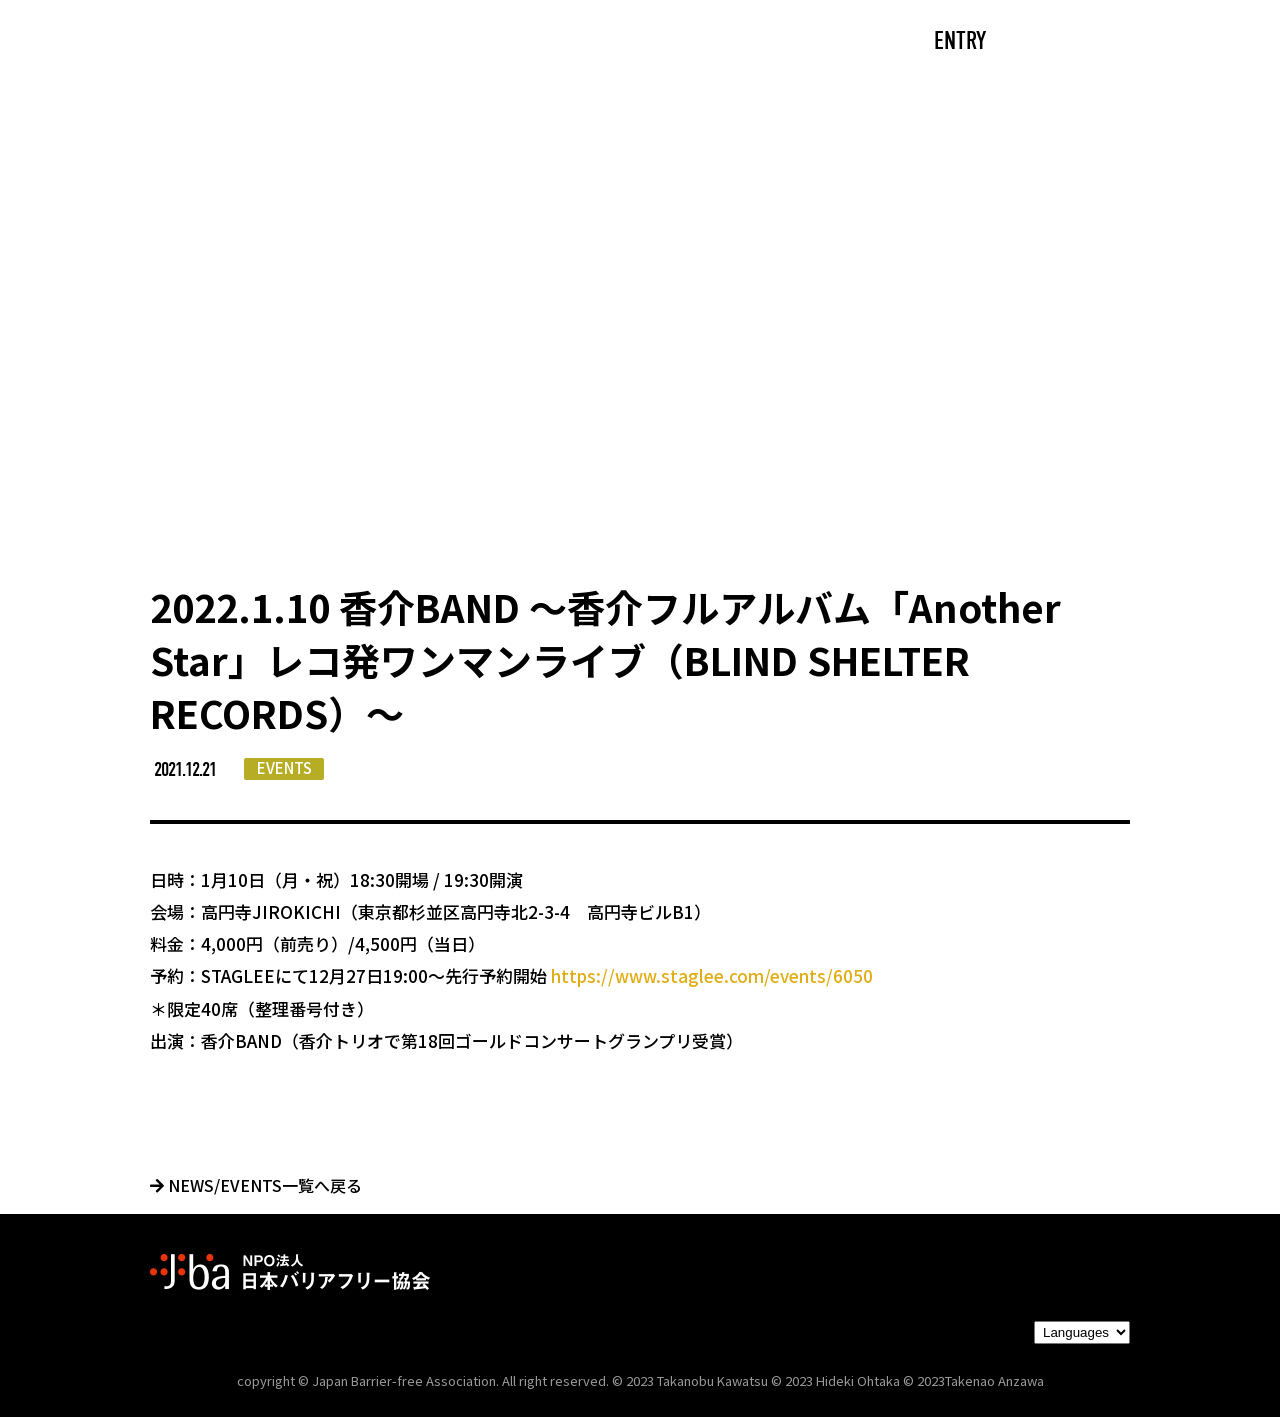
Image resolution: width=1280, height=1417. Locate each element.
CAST (335, 42)
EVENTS (284, 767)
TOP (236, 42)
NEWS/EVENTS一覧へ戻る (256, 1185)
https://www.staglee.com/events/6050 (712, 975)
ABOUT (445, 42)
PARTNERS (758, 42)
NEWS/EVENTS (594, 42)
